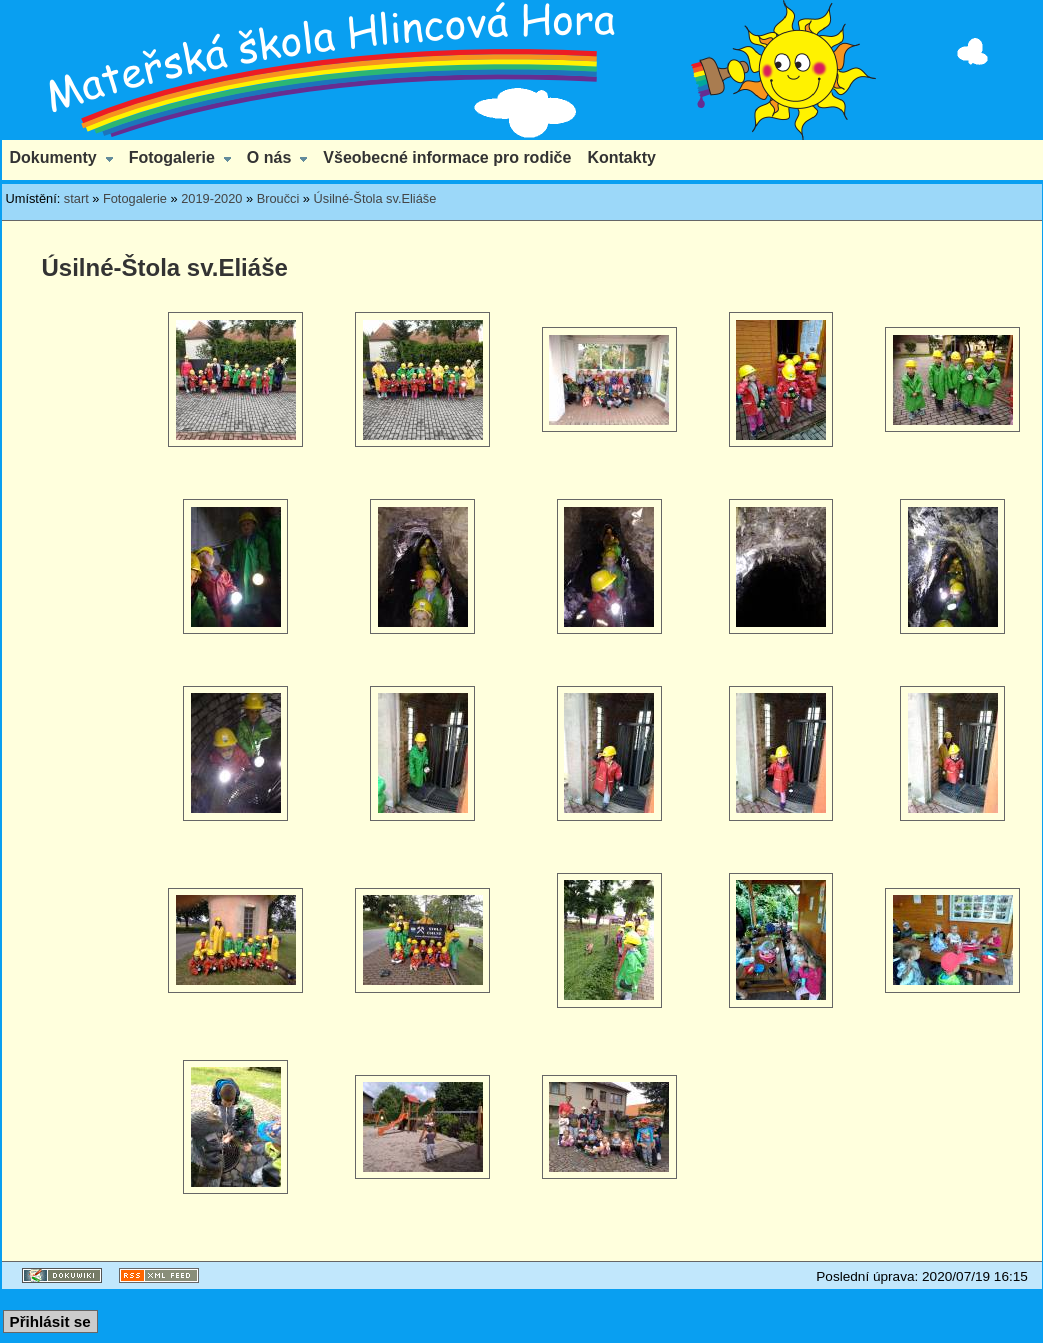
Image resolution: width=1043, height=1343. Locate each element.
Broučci (278, 198)
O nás (269, 157)
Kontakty (621, 157)
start (76, 198)
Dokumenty (53, 157)
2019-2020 (211, 198)
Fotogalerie (172, 157)
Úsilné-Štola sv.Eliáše (375, 198)
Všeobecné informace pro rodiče (447, 157)
